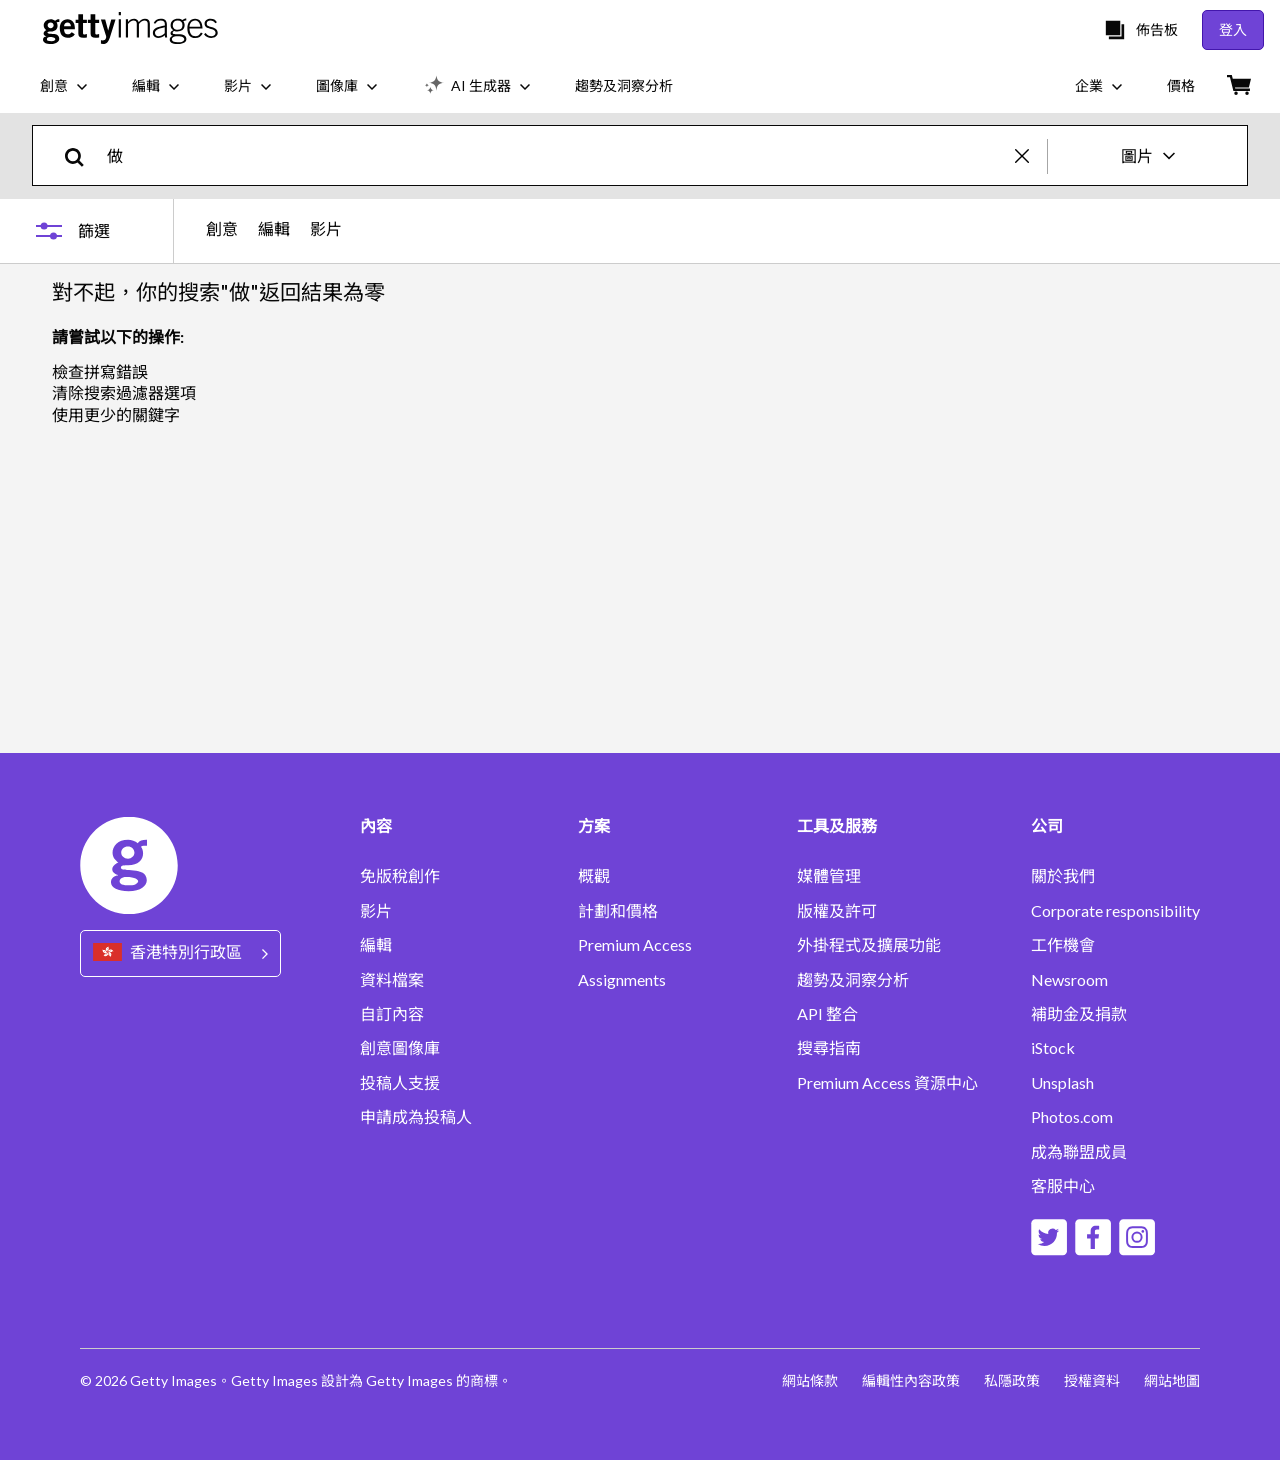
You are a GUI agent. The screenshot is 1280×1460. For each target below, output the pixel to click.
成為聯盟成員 (1079, 1152)
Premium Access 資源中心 (887, 1083)
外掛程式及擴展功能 (869, 945)
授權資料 (1092, 1380)
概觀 (594, 876)
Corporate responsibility (1115, 911)
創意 (222, 229)
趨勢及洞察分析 (853, 980)
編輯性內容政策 (911, 1380)
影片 (326, 229)
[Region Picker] (180, 953)
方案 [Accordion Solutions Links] (594, 826)
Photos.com (1072, 1117)
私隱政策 (1012, 1380)
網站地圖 (1172, 1380)
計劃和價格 (618, 911)
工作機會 (1063, 945)
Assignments (622, 980)
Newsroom (1069, 980)
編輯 (274, 229)
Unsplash (1062, 1083)
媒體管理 (829, 876)
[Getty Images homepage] (130, 29)
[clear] (1031, 155)
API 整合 (827, 1014)
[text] (557, 155)
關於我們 (1063, 876)
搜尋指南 (829, 1048)
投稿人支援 (400, 1083)
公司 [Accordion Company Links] (1047, 826)
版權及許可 (837, 911)
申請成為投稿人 (416, 1117)
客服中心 (1063, 1186)
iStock (1053, 1048)
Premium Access (635, 945)
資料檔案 (392, 980)
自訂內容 (392, 1014)
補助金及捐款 (1079, 1014)
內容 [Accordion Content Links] (376, 826)
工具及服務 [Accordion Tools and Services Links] (837, 826)
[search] (82, 155)
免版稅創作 (400, 876)
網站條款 (810, 1380)
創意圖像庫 (400, 1048)
